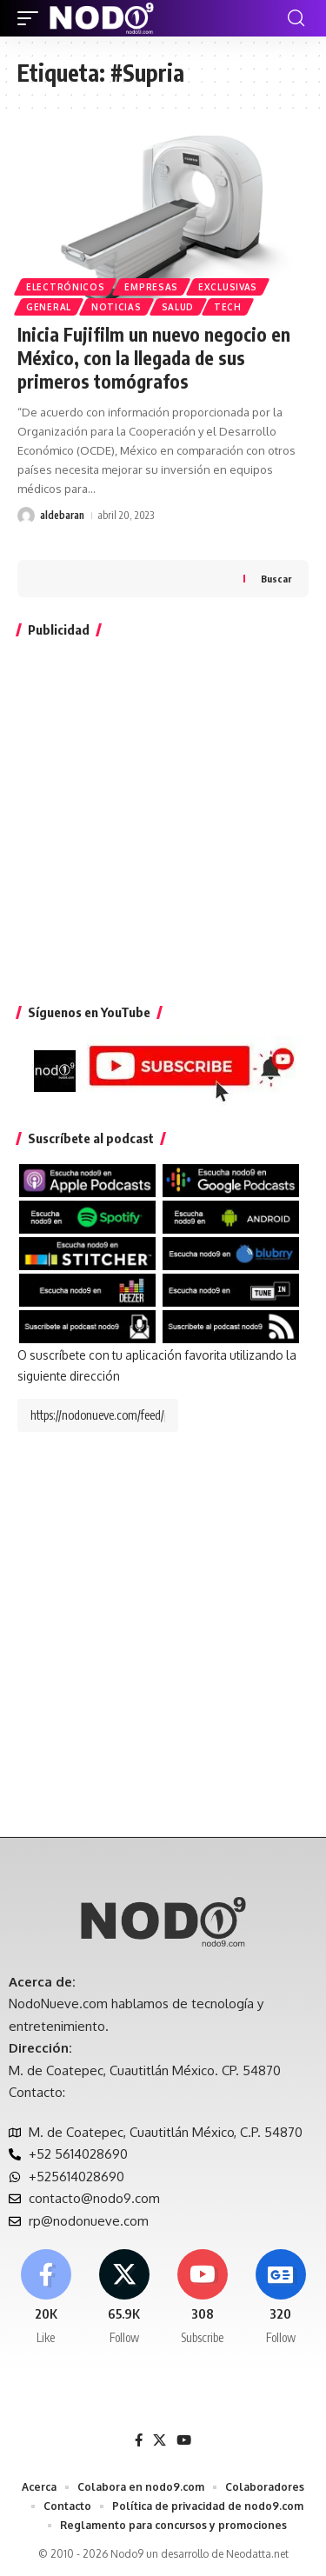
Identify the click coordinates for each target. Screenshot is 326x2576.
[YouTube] (184, 2440)
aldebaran (62, 515)
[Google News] (280, 2297)
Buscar (276, 578)
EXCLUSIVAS (227, 287)
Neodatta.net (257, 2553)
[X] (124, 2297)
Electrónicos (65, 287)
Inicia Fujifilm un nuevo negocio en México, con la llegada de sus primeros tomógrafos (153, 358)
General (48, 307)
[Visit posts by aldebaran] (26, 515)
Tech (228, 307)
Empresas (151, 287)
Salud (178, 307)
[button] (32, 18)
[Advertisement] (163, 817)
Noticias (116, 307)
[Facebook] (46, 2297)
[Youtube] (202, 2297)
